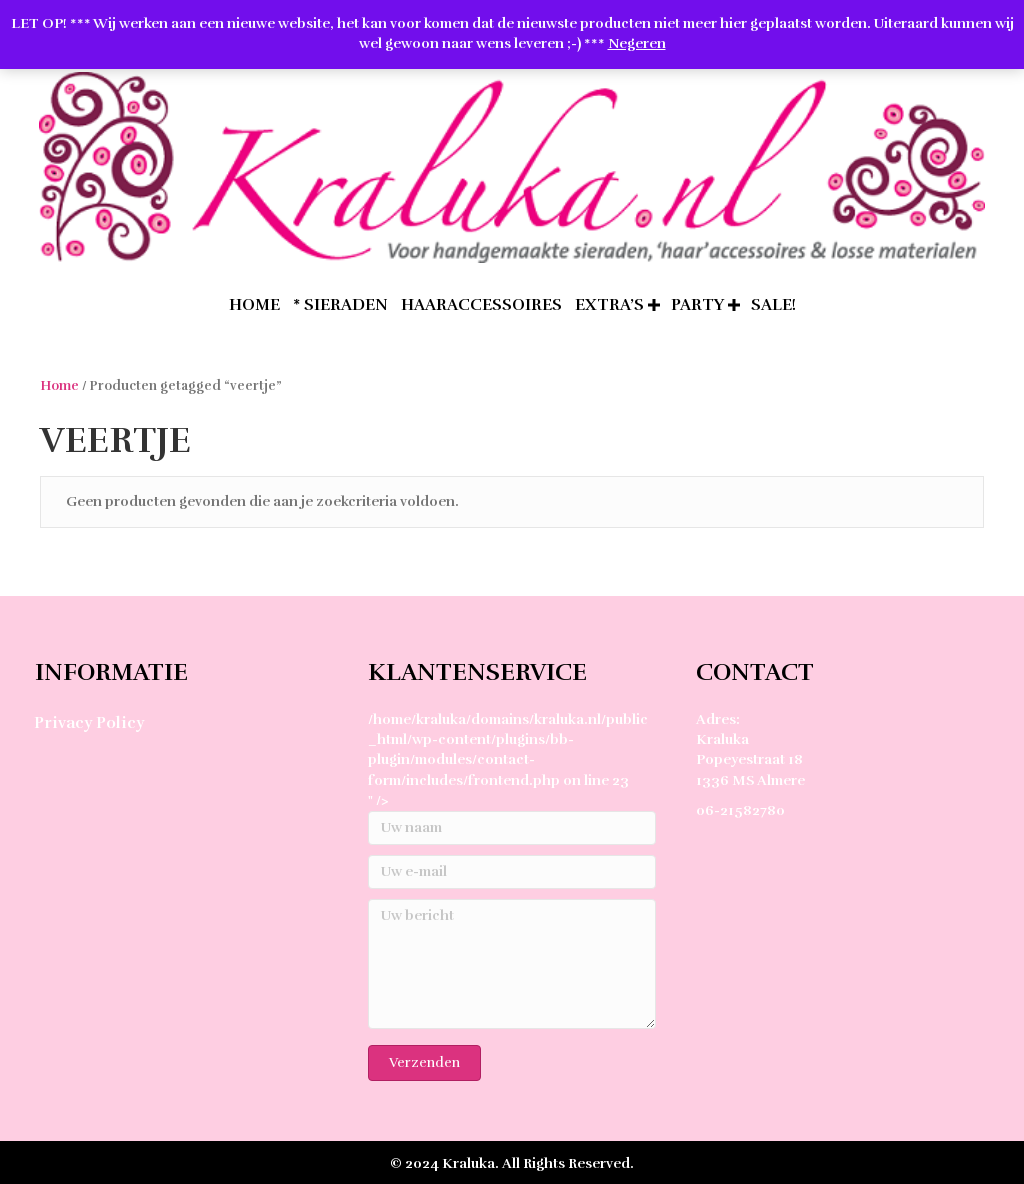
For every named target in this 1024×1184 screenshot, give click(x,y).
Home (59, 385)
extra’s (609, 304)
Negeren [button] (637, 43)
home (254, 304)
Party (697, 304)
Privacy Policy (89, 722)
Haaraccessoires (481, 304)
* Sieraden (340, 304)
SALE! (773, 304)
